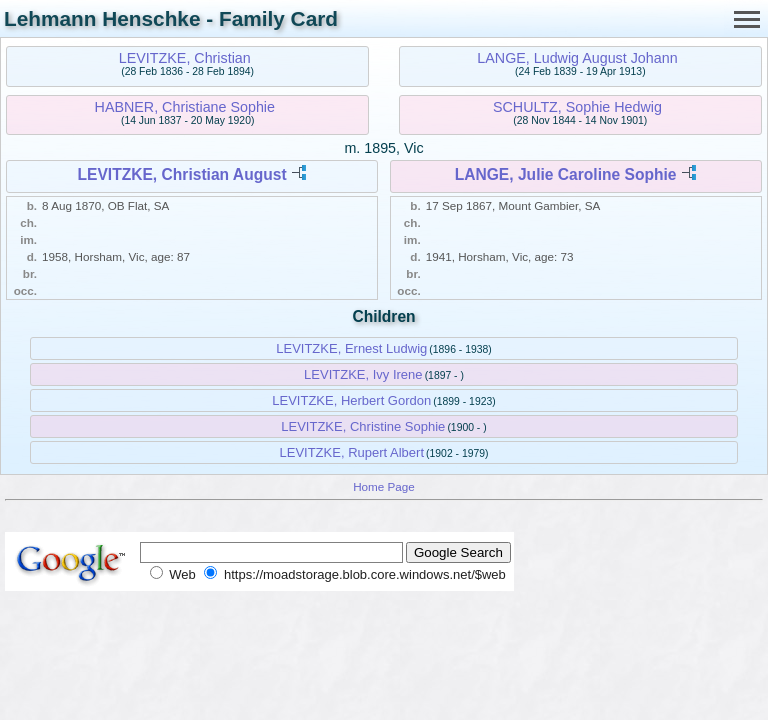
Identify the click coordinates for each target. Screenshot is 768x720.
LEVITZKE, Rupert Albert (352, 452)
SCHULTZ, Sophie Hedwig (577, 107)
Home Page (384, 486)
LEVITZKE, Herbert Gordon (351, 400)
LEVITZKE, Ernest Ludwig (351, 348)
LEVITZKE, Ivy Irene (363, 374)
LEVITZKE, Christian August (182, 174)
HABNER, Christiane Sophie (185, 107)
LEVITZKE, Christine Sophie (363, 426)
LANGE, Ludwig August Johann (577, 58)
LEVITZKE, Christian (185, 58)
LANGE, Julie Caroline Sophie (566, 174)
